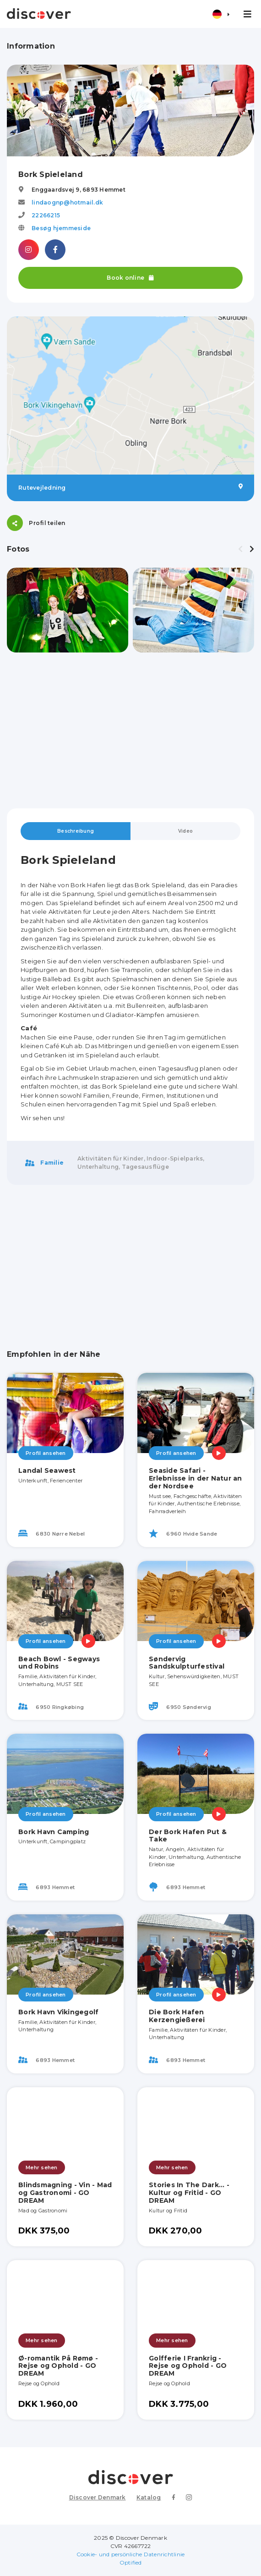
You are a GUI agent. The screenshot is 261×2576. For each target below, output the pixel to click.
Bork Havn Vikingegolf (58, 2012)
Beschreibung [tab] (75, 831)
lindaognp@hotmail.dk (67, 202)
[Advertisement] (130, 730)
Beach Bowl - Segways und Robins (59, 1663)
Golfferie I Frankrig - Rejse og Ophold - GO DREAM (188, 2366)
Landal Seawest (47, 1470)
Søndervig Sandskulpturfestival (186, 1663)
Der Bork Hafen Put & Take (188, 1836)
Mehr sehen (42, 2167)
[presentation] (240, 549)
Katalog (148, 2497)
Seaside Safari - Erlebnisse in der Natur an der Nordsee (195, 1478)
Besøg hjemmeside (61, 228)
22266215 (46, 215)
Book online (130, 277)
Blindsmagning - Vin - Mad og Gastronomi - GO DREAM (65, 2193)
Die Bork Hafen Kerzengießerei (177, 2016)
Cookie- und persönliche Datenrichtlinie (130, 2554)
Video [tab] (185, 831)
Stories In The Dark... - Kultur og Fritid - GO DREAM (189, 2193)
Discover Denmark (97, 2497)
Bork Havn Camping (53, 1832)
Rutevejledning (130, 487)
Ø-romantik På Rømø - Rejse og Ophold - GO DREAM (58, 2366)
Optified (131, 2562)
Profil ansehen (46, 1453)
